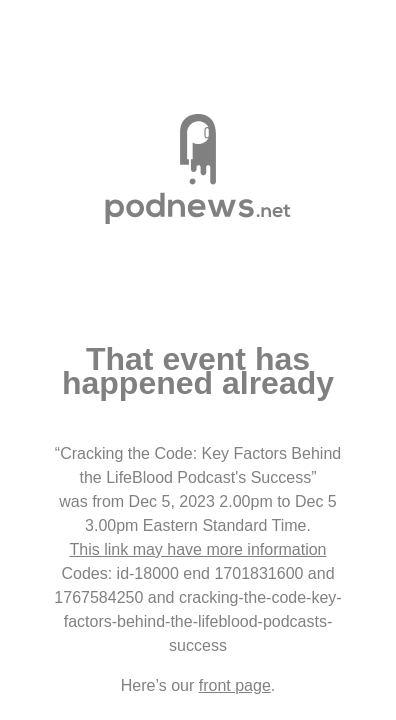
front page (235, 685)
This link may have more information (198, 549)
